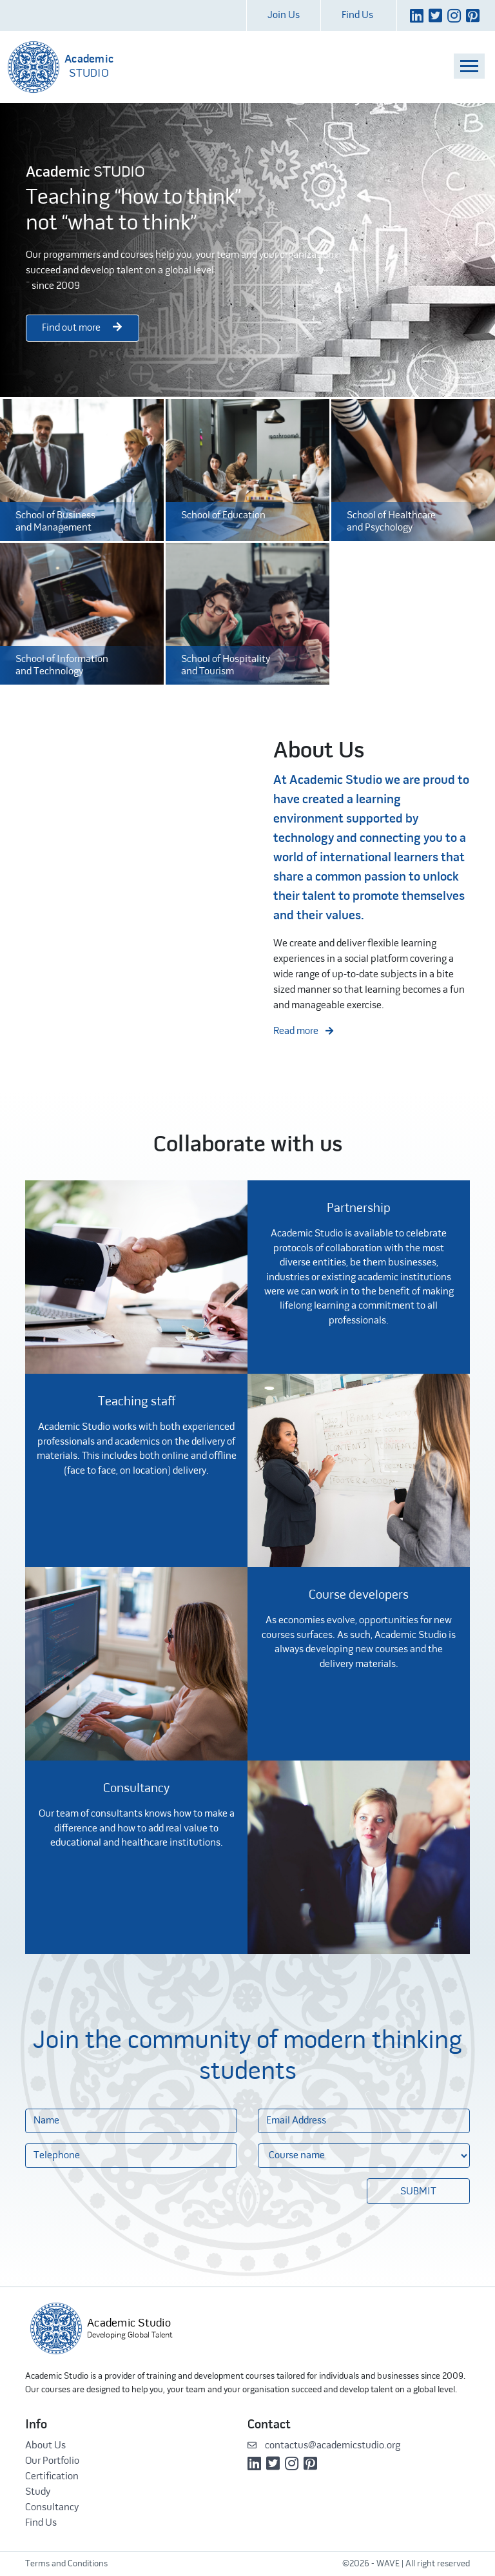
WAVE (388, 2564)
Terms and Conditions (66, 2564)
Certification (52, 2477)
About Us (45, 2446)
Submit (418, 2192)
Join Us (283, 15)
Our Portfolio (52, 2461)
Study (37, 2492)
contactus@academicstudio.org (324, 2446)
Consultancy (52, 2508)
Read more (303, 1031)
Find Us (357, 15)
